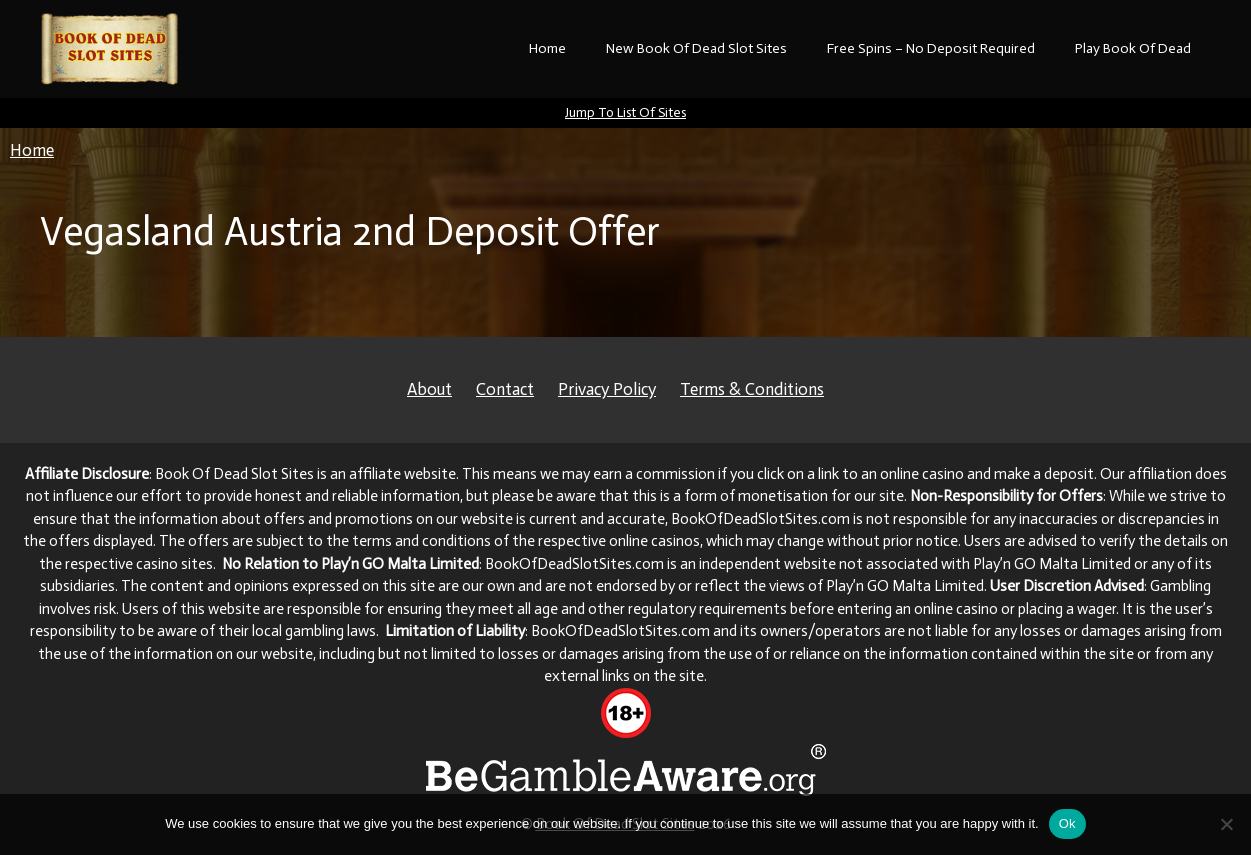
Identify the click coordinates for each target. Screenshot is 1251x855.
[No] (1226, 824)
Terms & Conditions (752, 389)
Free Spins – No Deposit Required (931, 48)
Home (547, 48)
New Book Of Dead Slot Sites (696, 48)
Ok (1067, 823)
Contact (505, 389)
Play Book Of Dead (1133, 48)
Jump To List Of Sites (625, 112)
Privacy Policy (607, 389)
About (429, 389)
